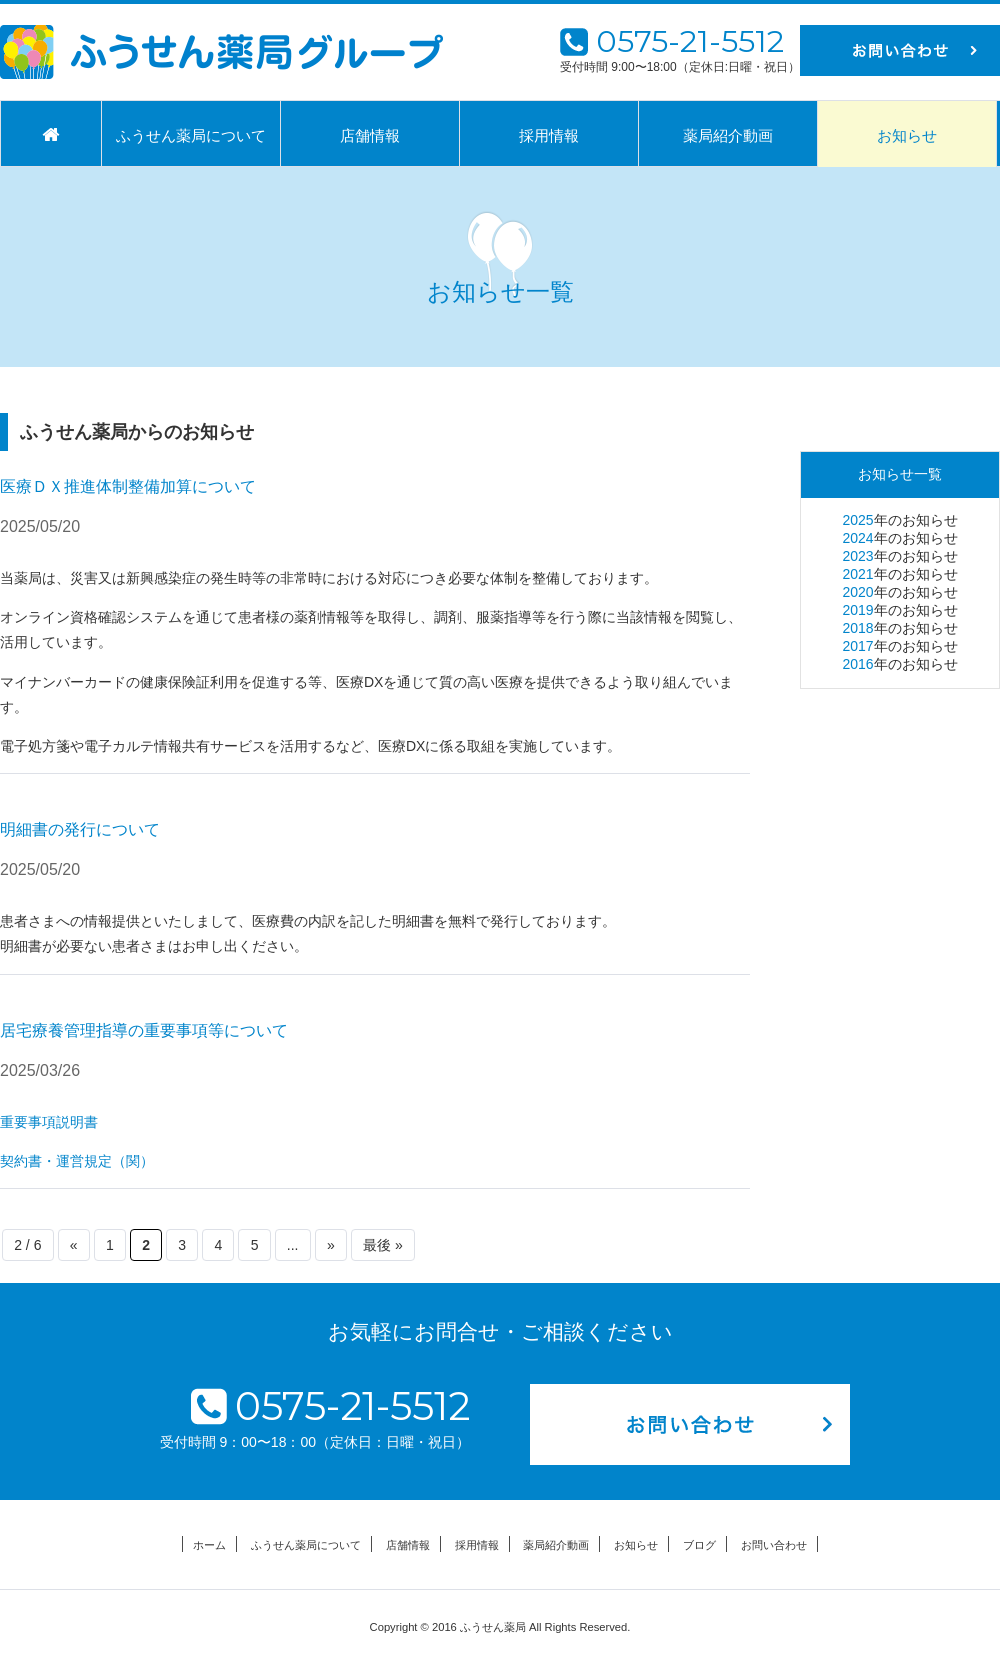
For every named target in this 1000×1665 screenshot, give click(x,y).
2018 (857, 628)
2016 (857, 664)
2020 (857, 592)
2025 (857, 520)
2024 (857, 538)
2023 (857, 556)
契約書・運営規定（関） (77, 1161)
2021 (857, 574)
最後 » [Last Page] (383, 1245)
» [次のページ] (331, 1245)
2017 (857, 646)
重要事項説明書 (49, 1122)
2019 (857, 610)
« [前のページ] (74, 1245)
